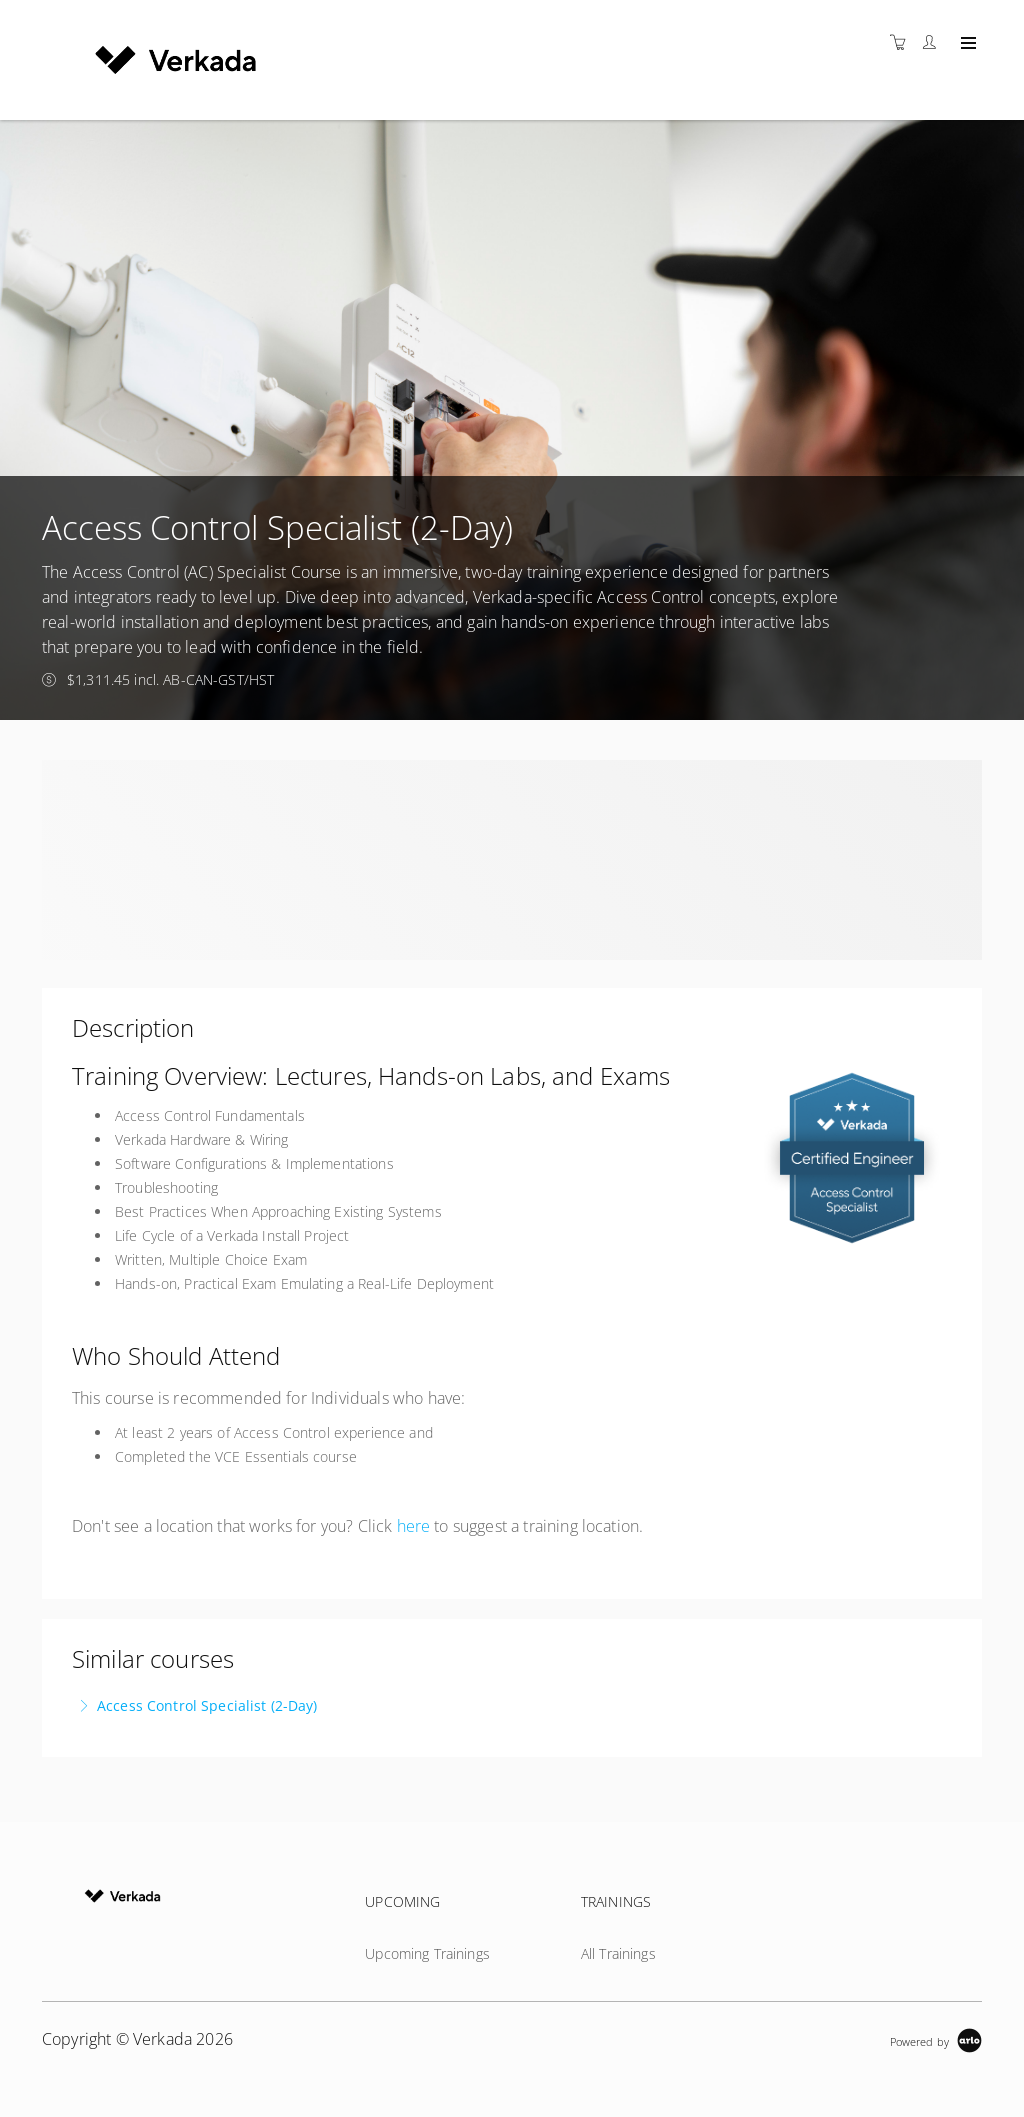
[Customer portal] (934, 42)
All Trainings (618, 1953)
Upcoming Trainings (427, 1953)
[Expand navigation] (966, 44)
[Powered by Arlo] (936, 2039)
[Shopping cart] (903, 42)
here (414, 1526)
